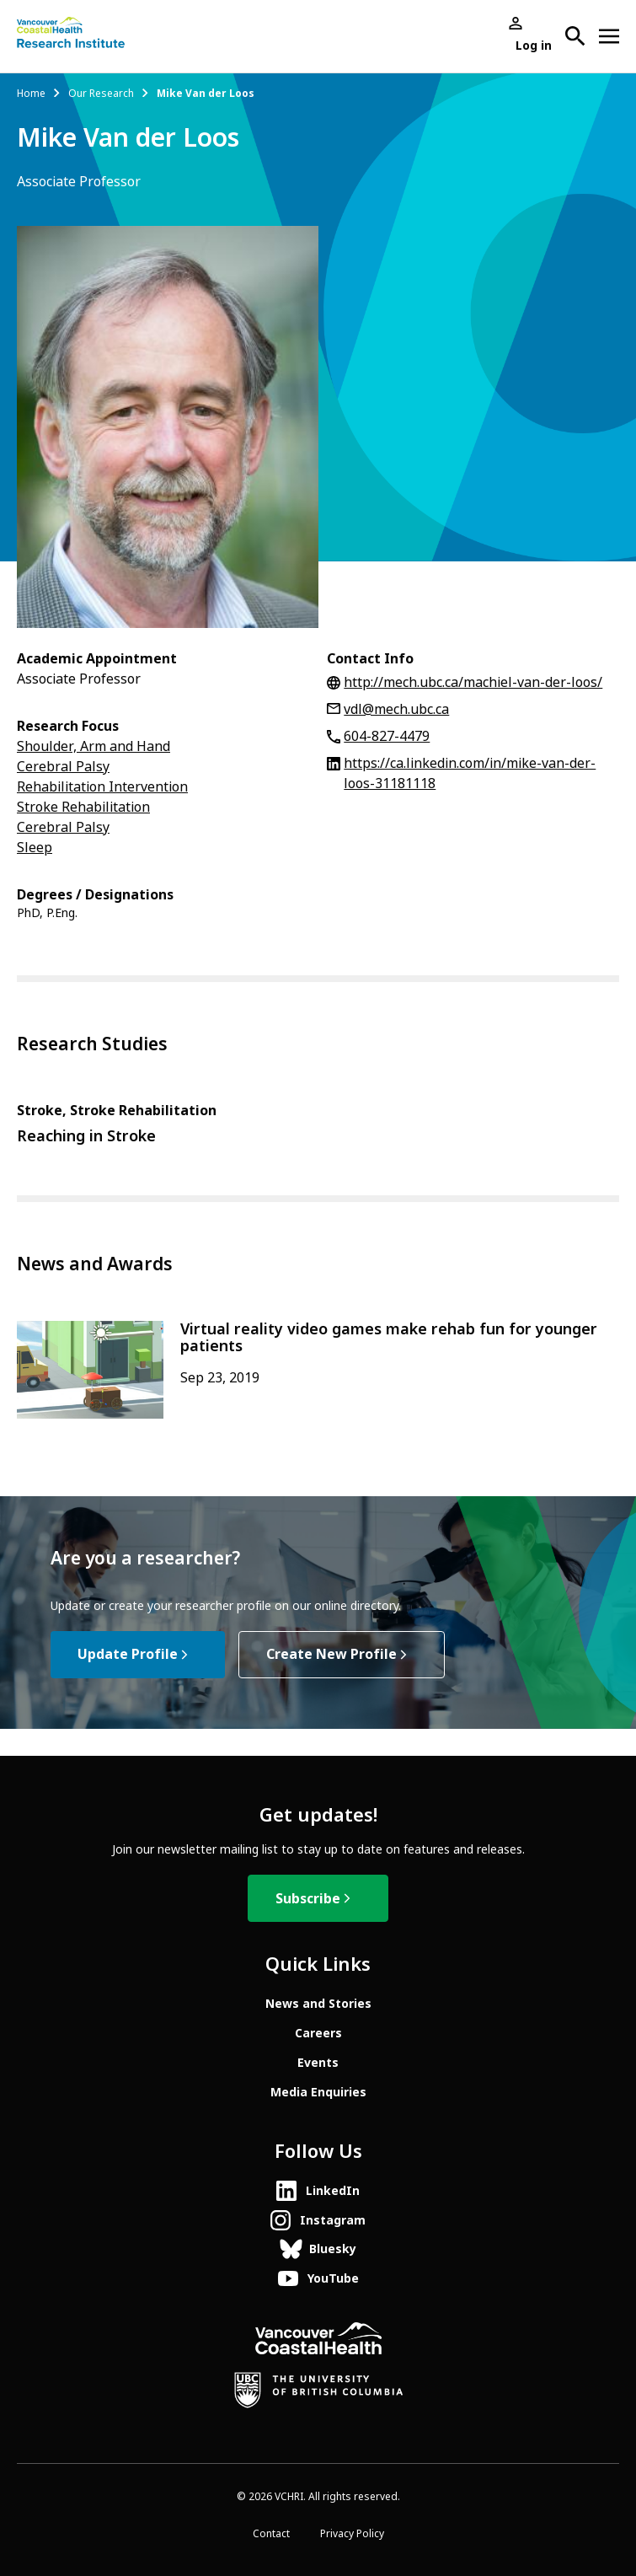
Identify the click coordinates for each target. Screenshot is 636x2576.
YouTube (333, 2278)
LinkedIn (333, 2190)
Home (31, 93)
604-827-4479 (387, 736)
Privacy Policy (352, 2533)
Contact (271, 2533)
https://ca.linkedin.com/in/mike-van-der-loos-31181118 (470, 773)
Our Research (101, 93)
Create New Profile (331, 1654)
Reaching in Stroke (86, 1136)
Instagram (333, 2220)
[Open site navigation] (609, 36)
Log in (534, 45)
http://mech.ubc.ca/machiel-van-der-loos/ (473, 682)
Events (318, 2062)
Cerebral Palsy (63, 766)
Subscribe (307, 1898)
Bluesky (332, 2249)
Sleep (34, 847)
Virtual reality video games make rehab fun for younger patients (388, 1337)
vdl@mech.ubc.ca (396, 709)
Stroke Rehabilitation (83, 807)
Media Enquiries (318, 2092)
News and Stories (318, 2003)
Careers (318, 2033)
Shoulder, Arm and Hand (93, 746)
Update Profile (127, 1654)
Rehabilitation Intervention (102, 787)
